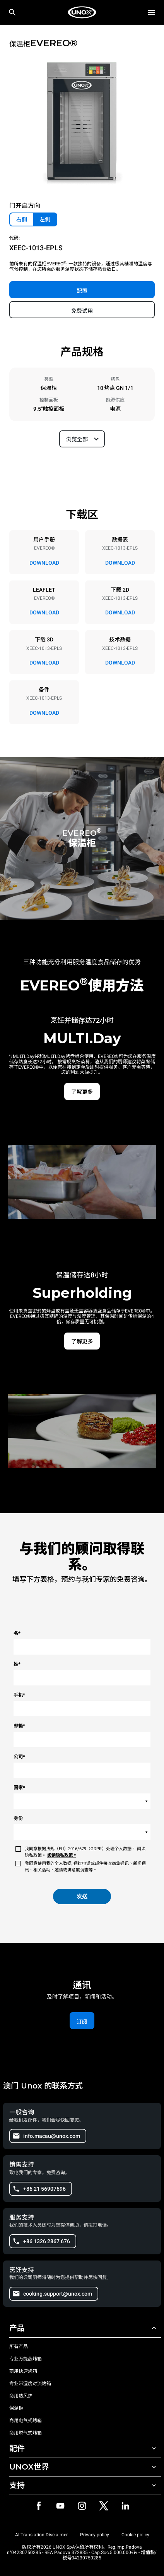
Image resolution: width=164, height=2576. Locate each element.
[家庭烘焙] (82, 12)
